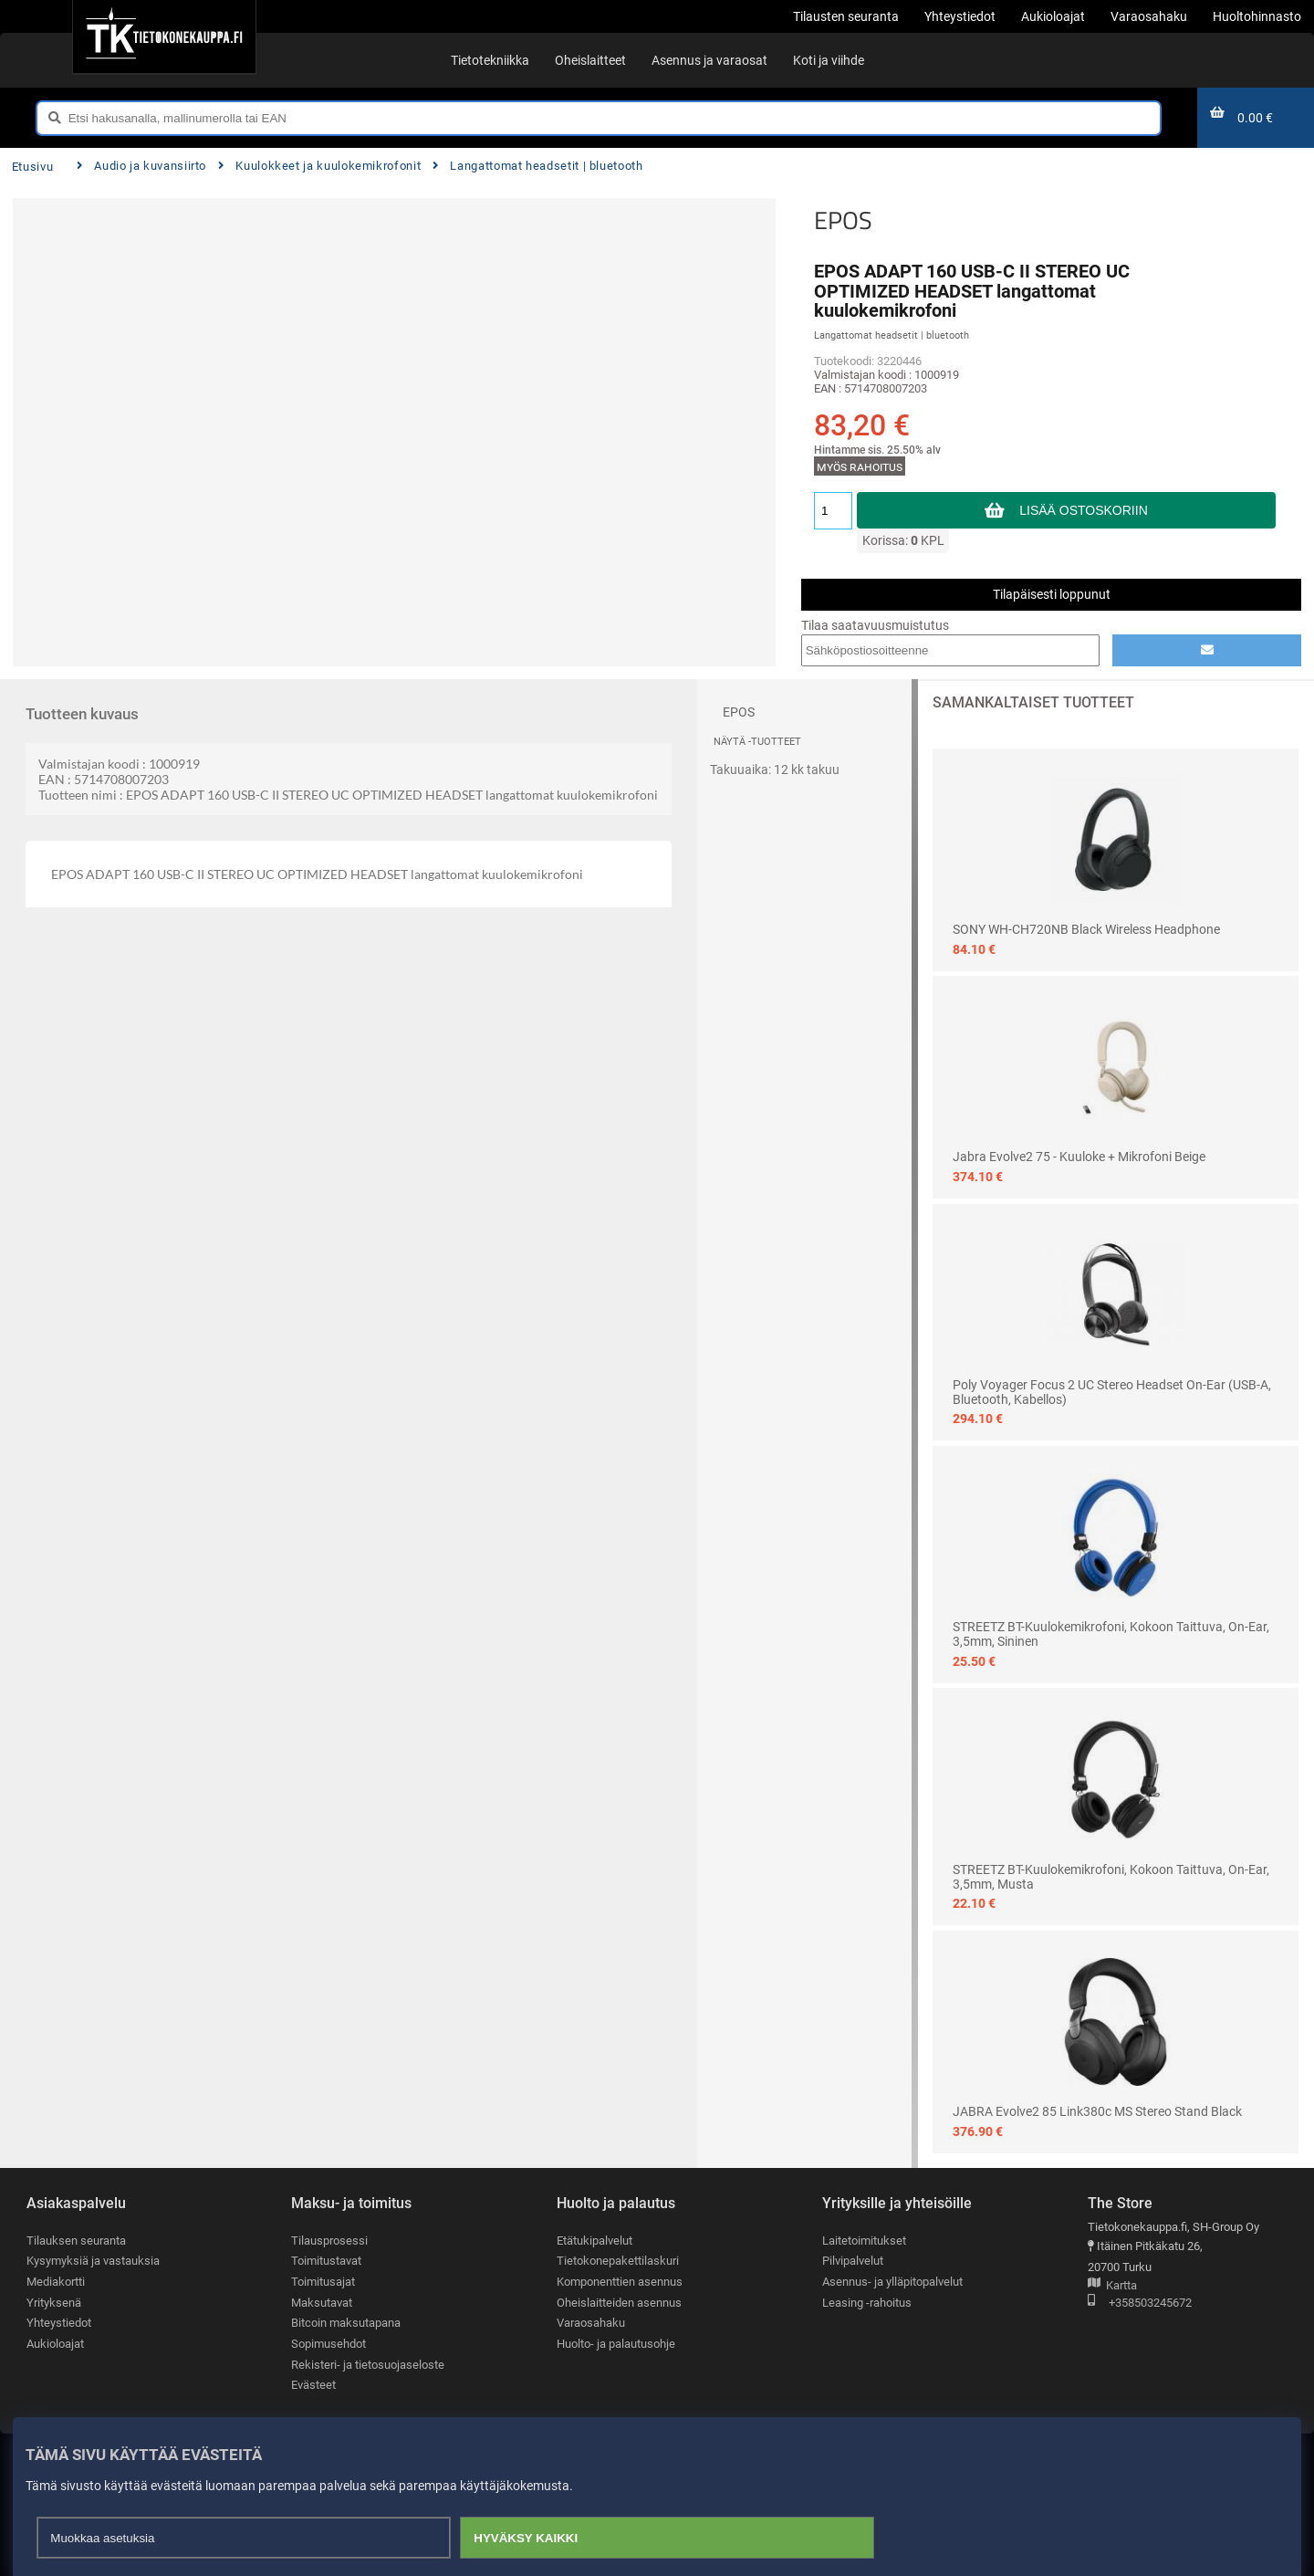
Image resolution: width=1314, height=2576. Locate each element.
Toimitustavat (326, 2260)
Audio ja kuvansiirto (141, 166)
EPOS (843, 220)
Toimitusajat (323, 2281)
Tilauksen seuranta (76, 2240)
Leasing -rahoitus (867, 2302)
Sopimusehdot (328, 2344)
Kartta (1112, 2286)
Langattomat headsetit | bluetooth (538, 166)
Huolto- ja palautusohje (616, 2344)
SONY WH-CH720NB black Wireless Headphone (1086, 929)
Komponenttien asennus (620, 2281)
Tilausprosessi (329, 2240)
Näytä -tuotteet (757, 742)
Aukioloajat (55, 2344)
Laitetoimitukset (864, 2240)
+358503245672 (1140, 2303)
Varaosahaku (591, 2323)
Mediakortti (55, 2281)
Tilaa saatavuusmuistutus (875, 625)
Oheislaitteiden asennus (619, 2302)
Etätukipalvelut (594, 2240)
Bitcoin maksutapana (346, 2323)
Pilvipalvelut (852, 2260)
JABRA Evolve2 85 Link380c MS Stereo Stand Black (1097, 2111)
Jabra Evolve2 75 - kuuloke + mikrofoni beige (1079, 1156)
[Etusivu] (163, 36)
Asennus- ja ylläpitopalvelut (892, 2281)
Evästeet (313, 2385)
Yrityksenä (53, 2302)
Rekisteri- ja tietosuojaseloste (367, 2365)
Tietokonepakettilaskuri (618, 2260)
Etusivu (32, 166)
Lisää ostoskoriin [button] (1083, 510)
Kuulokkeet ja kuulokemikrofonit (319, 166)
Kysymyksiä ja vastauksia (93, 2260)
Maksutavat (321, 2302)
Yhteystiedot (58, 2323)
